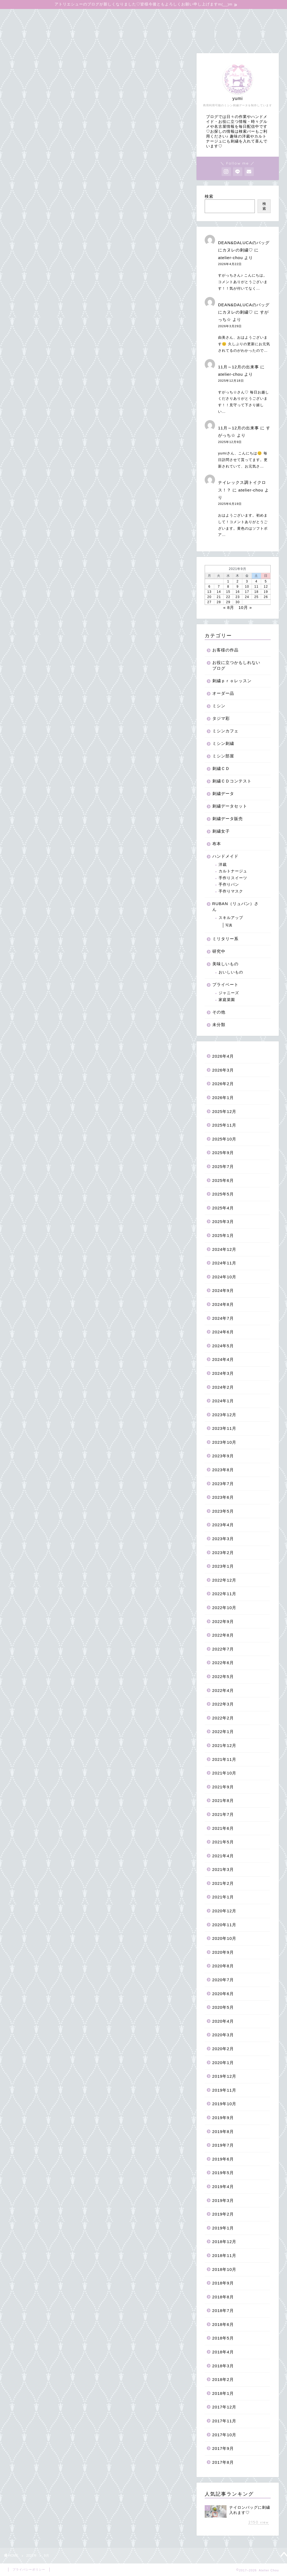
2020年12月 (224, 1911)
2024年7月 (223, 1318)
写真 (228, 925)
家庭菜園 (227, 1000)
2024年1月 (223, 1400)
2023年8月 (223, 1469)
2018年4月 (223, 2352)
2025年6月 (223, 1180)
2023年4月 (223, 1524)
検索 (209, 196)
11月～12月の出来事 (238, 367)
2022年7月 (223, 1649)
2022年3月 (223, 1704)
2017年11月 (224, 2421)
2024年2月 (223, 1387)
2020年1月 (223, 2062)
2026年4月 (223, 1056)
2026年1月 (223, 1097)
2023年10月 (224, 1442)
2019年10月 (224, 2103)
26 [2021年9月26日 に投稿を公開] (266, 597)
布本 (216, 843)
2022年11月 (224, 1593)
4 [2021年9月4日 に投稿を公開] (256, 581)
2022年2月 (223, 1718)
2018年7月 (223, 2310)
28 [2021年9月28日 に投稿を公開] (219, 602)
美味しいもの (225, 963)
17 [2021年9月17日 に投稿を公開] (247, 592)
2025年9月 (223, 1152)
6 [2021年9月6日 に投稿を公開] (209, 586)
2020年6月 (223, 1993)
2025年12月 (224, 1111)
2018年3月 (223, 2365)
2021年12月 (224, 1745)
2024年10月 (224, 1277)
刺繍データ (223, 793)
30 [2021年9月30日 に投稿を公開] (237, 602)
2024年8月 (223, 1304)
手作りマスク (231, 891)
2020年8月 (223, 1966)
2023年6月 (223, 1497)
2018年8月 (223, 2297)
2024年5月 (223, 1345)
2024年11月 (224, 1263)
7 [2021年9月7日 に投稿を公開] (219, 586)
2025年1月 (223, 1235)
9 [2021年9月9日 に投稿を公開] (238, 586)
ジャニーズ (229, 993)
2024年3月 (223, 1373)
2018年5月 (223, 2338)
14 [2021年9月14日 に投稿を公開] (219, 592)
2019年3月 (223, 2200)
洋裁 (223, 865)
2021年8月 (223, 1800)
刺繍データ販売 (227, 818)
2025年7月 (223, 1166)
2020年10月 (224, 1938)
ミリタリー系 (225, 938)
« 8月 (228, 607)
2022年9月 (223, 1621)
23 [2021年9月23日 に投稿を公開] (237, 597)
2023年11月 (224, 1428)
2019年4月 (223, 2186)
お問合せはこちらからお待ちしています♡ (53, 38)
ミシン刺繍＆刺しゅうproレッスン (139, 16)
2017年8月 (223, 2462)
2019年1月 (223, 2228)
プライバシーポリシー (29, 2569)
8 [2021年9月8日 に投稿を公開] (228, 586)
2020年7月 (223, 1979)
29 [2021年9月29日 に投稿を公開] (228, 602)
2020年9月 (223, 1952)
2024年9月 (223, 1290)
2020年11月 (224, 1924)
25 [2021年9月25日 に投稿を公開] (256, 597)
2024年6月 (223, 1332)
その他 (218, 1012)
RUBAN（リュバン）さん (235, 906)
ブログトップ (25, 16)
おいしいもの (231, 972)
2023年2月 (223, 1552)
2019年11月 (224, 2090)
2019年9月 (223, 2117)
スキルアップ (231, 918)
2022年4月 (223, 1690)
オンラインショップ (71, 16)
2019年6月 (223, 2159)
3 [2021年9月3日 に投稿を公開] (247, 581)
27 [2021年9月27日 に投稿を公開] (209, 602)
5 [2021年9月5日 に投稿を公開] (266, 581)
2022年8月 (223, 1635)
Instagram (204, 27)
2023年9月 (223, 1456)
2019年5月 (223, 2172)
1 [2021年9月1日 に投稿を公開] (228, 581)
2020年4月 (223, 2021)
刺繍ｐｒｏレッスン (232, 680)
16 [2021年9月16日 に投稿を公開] (237, 592)
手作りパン (229, 884)
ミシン (218, 705)
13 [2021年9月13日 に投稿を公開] (209, 592)
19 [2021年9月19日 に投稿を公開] (266, 592)
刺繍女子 (221, 831)
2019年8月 (223, 2131)
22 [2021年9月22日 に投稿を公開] (228, 597)
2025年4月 (223, 1208)
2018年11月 (224, 2255)
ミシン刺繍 (223, 743)
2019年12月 (224, 2076)
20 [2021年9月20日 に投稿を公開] (209, 597)
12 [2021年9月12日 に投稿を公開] (266, 586)
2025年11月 (224, 1125)
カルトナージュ (233, 871)
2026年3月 (223, 1070)
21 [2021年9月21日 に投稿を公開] (219, 597)
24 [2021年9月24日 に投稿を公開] (247, 597)
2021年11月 (224, 1759)
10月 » (245, 607)
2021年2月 (223, 1883)
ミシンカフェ (225, 731)
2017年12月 (224, 2407)
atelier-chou (230, 257)
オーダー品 (223, 693)
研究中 (218, 951)
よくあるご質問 (93, 27)
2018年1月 (223, 2393)
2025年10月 (224, 1139)
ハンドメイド (225, 856)
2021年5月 (223, 1842)
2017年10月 (224, 2434)
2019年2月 (223, 2214)
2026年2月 (223, 1083)
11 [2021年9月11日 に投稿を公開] (256, 586)
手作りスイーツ (233, 878)
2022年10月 (224, 1607)
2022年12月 (224, 1580)
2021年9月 (223, 1787)
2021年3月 (223, 1869)
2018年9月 (223, 2283)
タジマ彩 (221, 718)
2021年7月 (223, 1814)
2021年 (31, 2555)
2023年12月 (224, 1414)
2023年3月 (223, 1538)
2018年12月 (224, 2241)
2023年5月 (223, 1511)
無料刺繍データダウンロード (150, 27)
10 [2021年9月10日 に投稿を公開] (247, 586)
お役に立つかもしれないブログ (218, 16)
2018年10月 (224, 2269)
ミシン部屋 (223, 756)
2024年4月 (223, 1359)
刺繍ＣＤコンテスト (232, 781)
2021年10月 (224, 1773)
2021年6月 (223, 1828)
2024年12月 (224, 1249)
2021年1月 (223, 1897)
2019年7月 (223, 2145)
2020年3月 (223, 2034)
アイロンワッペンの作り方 (38, 27)
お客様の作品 (225, 650)
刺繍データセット (229, 806)
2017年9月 (223, 2448)
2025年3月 (223, 1221)
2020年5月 (223, 2007)
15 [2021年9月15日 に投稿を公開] (228, 592)
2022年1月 (223, 1731)
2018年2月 (223, 2379)
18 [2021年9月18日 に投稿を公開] (256, 592)
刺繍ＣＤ (221, 768)
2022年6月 (223, 1662)
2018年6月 (223, 2324)
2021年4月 (223, 1855)
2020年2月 (223, 2048)
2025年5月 (223, 1194)
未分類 (218, 1024)
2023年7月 (223, 1483)
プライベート (225, 984)
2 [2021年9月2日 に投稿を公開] (238, 581)
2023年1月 (223, 1566)
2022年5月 (223, 1676)
